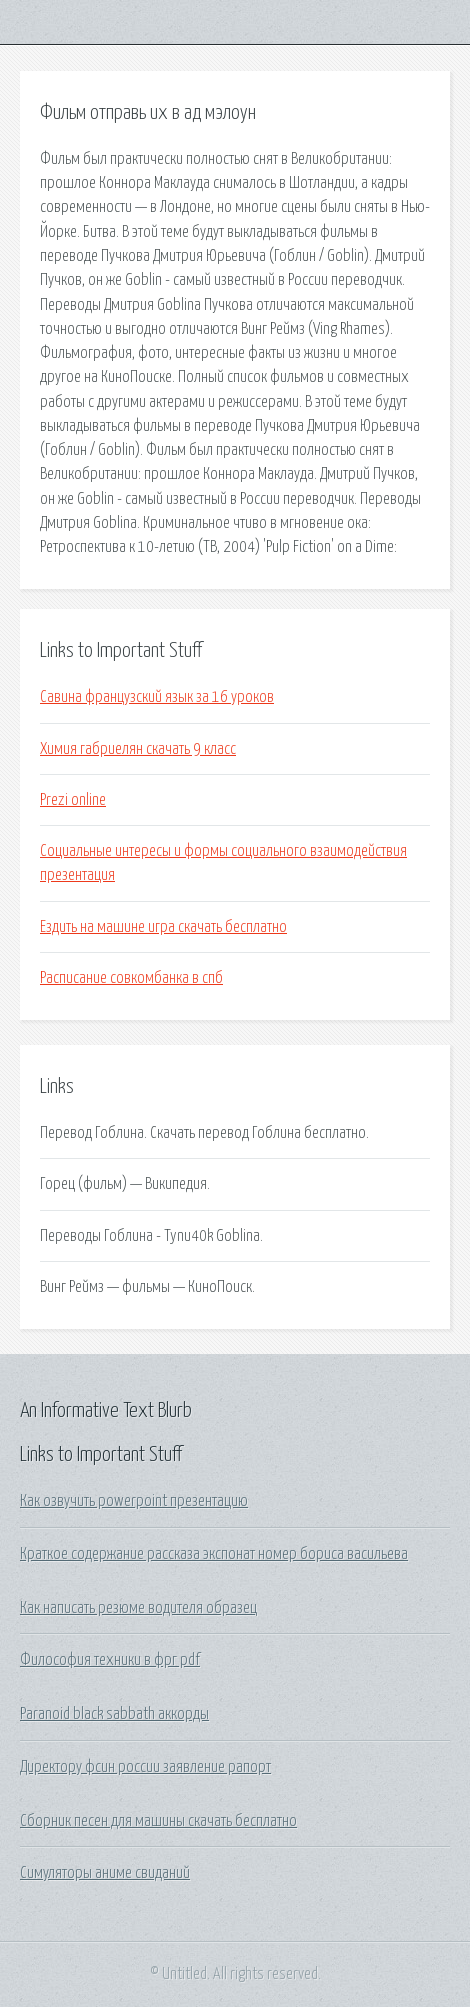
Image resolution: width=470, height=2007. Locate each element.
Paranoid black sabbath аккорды (114, 1714)
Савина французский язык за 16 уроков (157, 697)
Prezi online (73, 800)
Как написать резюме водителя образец (138, 1608)
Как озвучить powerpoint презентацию (134, 1501)
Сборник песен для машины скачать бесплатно (158, 1821)
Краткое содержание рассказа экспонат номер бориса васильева (214, 1554)
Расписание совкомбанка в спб (131, 978)
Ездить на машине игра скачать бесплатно (163, 927)
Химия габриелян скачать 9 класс (138, 749)
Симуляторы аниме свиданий (105, 1873)
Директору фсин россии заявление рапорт (145, 1767)
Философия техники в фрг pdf (110, 1660)
